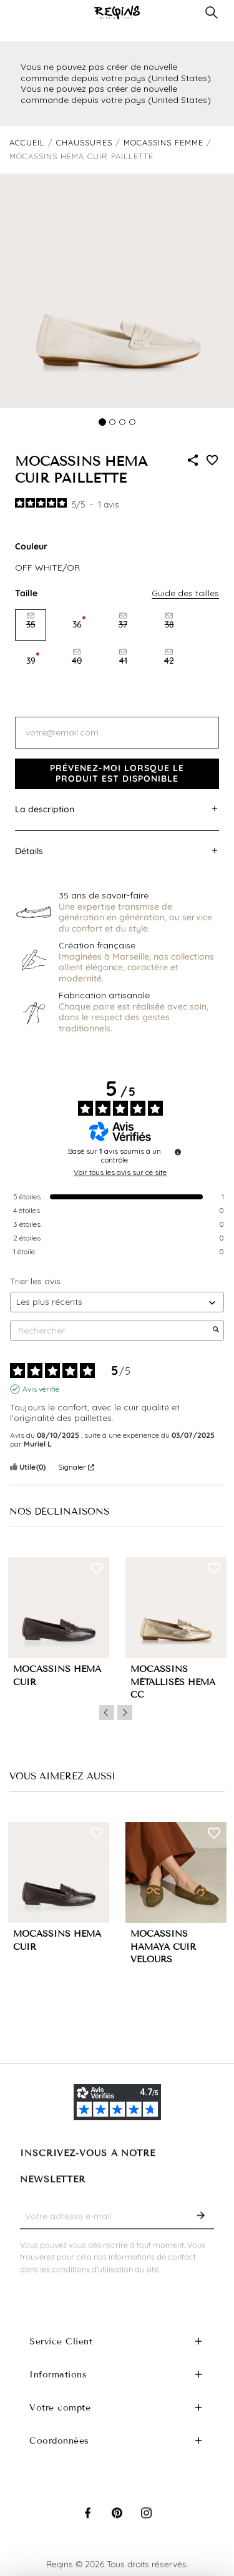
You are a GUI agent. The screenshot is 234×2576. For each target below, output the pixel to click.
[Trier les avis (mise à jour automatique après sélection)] (117, 1302)
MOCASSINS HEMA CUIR (57, 1676)
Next (124, 1712)
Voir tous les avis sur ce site (120, 1172)
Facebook (88, 2524)
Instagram (146, 2524)
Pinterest (117, 2524)
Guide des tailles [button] (185, 593)
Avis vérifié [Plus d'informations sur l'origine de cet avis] (40, 1389)
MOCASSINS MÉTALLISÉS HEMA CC (172, 1682)
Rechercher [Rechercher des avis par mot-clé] (111, 1330)
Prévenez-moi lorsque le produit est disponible (117, 773)
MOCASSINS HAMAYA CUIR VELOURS (163, 1947)
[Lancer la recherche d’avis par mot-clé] (216, 1330)
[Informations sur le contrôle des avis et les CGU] (178, 1152)
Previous (106, 1712)
